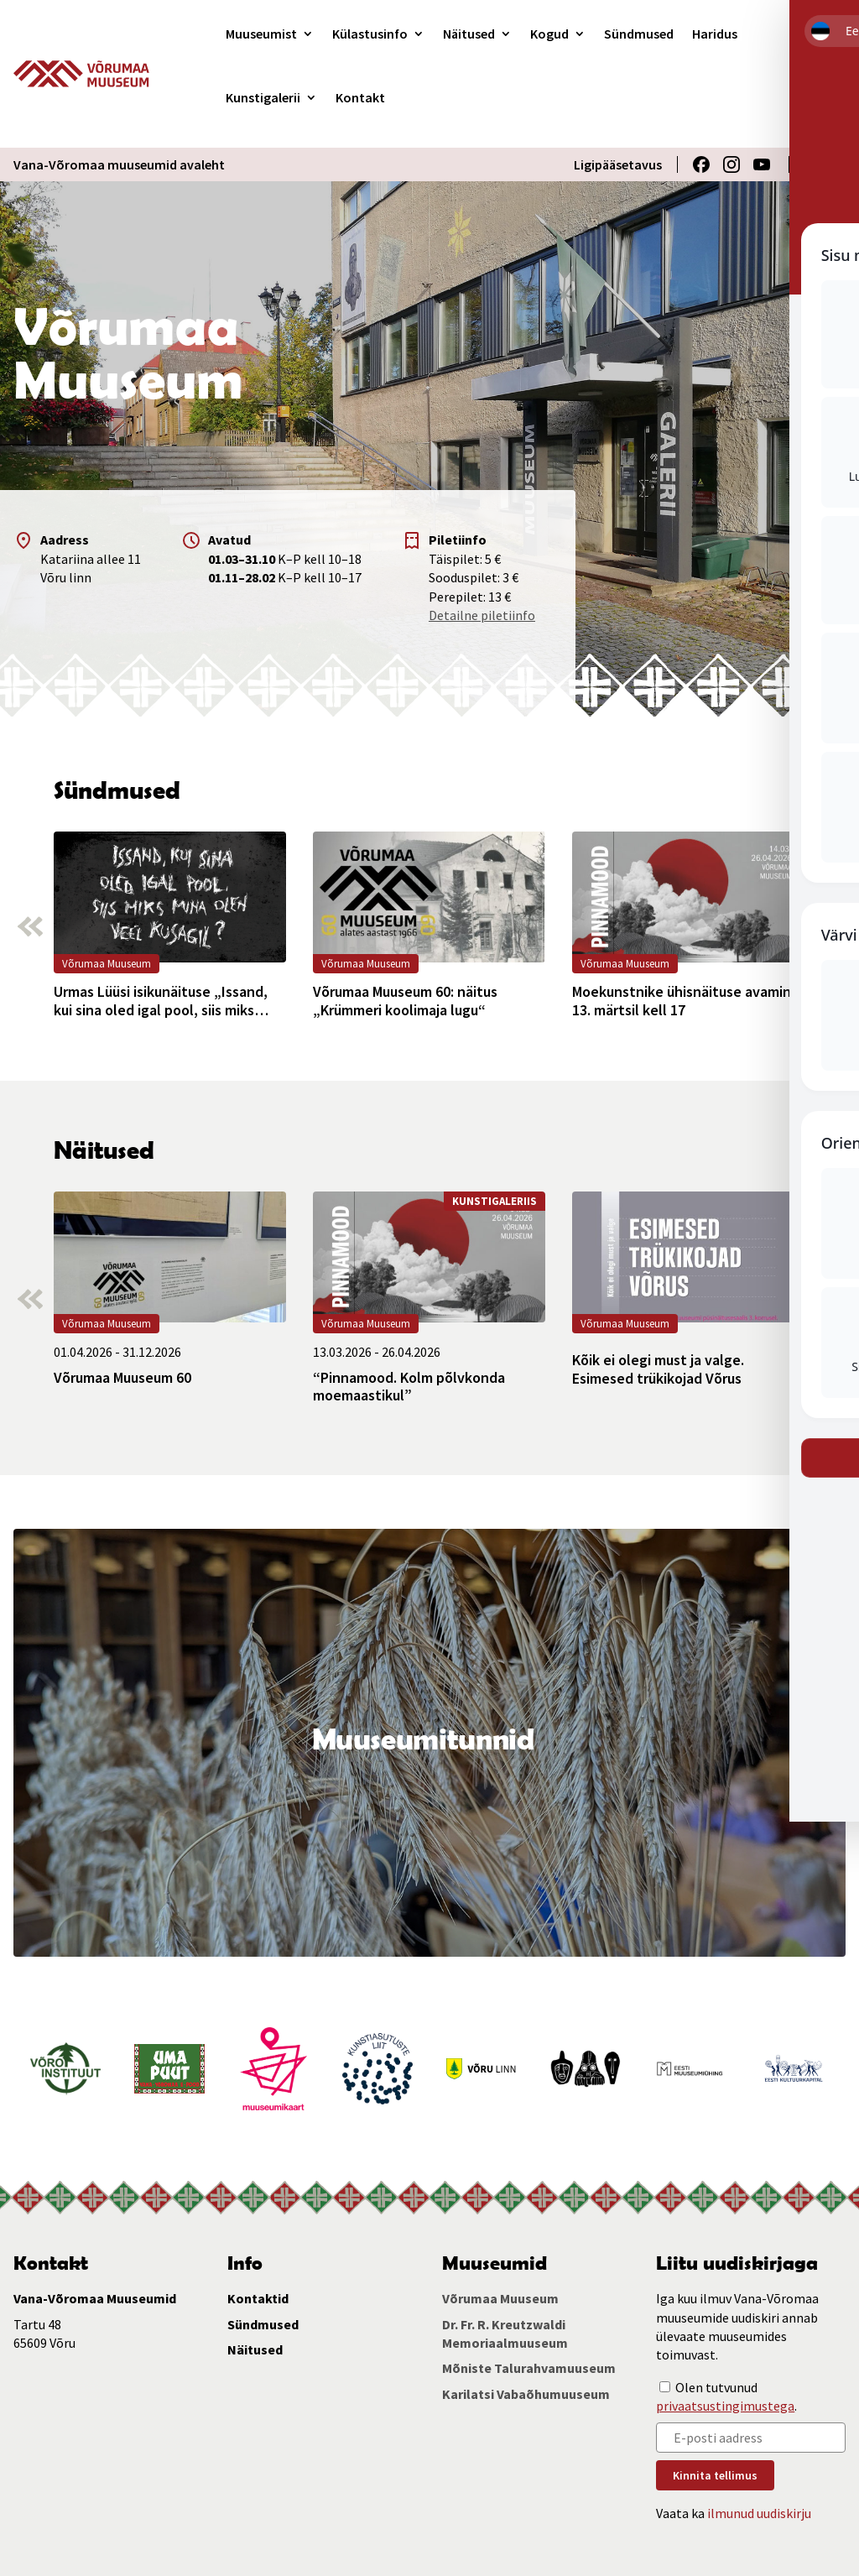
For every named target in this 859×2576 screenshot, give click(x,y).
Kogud (549, 33)
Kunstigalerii (263, 97)
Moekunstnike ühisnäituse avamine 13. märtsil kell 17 (685, 1001)
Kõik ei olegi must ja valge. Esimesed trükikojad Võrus (658, 1369)
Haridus (714, 33)
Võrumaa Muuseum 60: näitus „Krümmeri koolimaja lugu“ (405, 1001)
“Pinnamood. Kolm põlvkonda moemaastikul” (409, 1387)
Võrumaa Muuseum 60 (122, 1378)
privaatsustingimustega (725, 2405)
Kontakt (360, 97)
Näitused (469, 33)
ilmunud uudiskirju (759, 2513)
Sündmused (639, 33)
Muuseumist (261, 33)
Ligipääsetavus (618, 164)
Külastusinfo (370, 33)
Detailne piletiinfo (482, 615)
